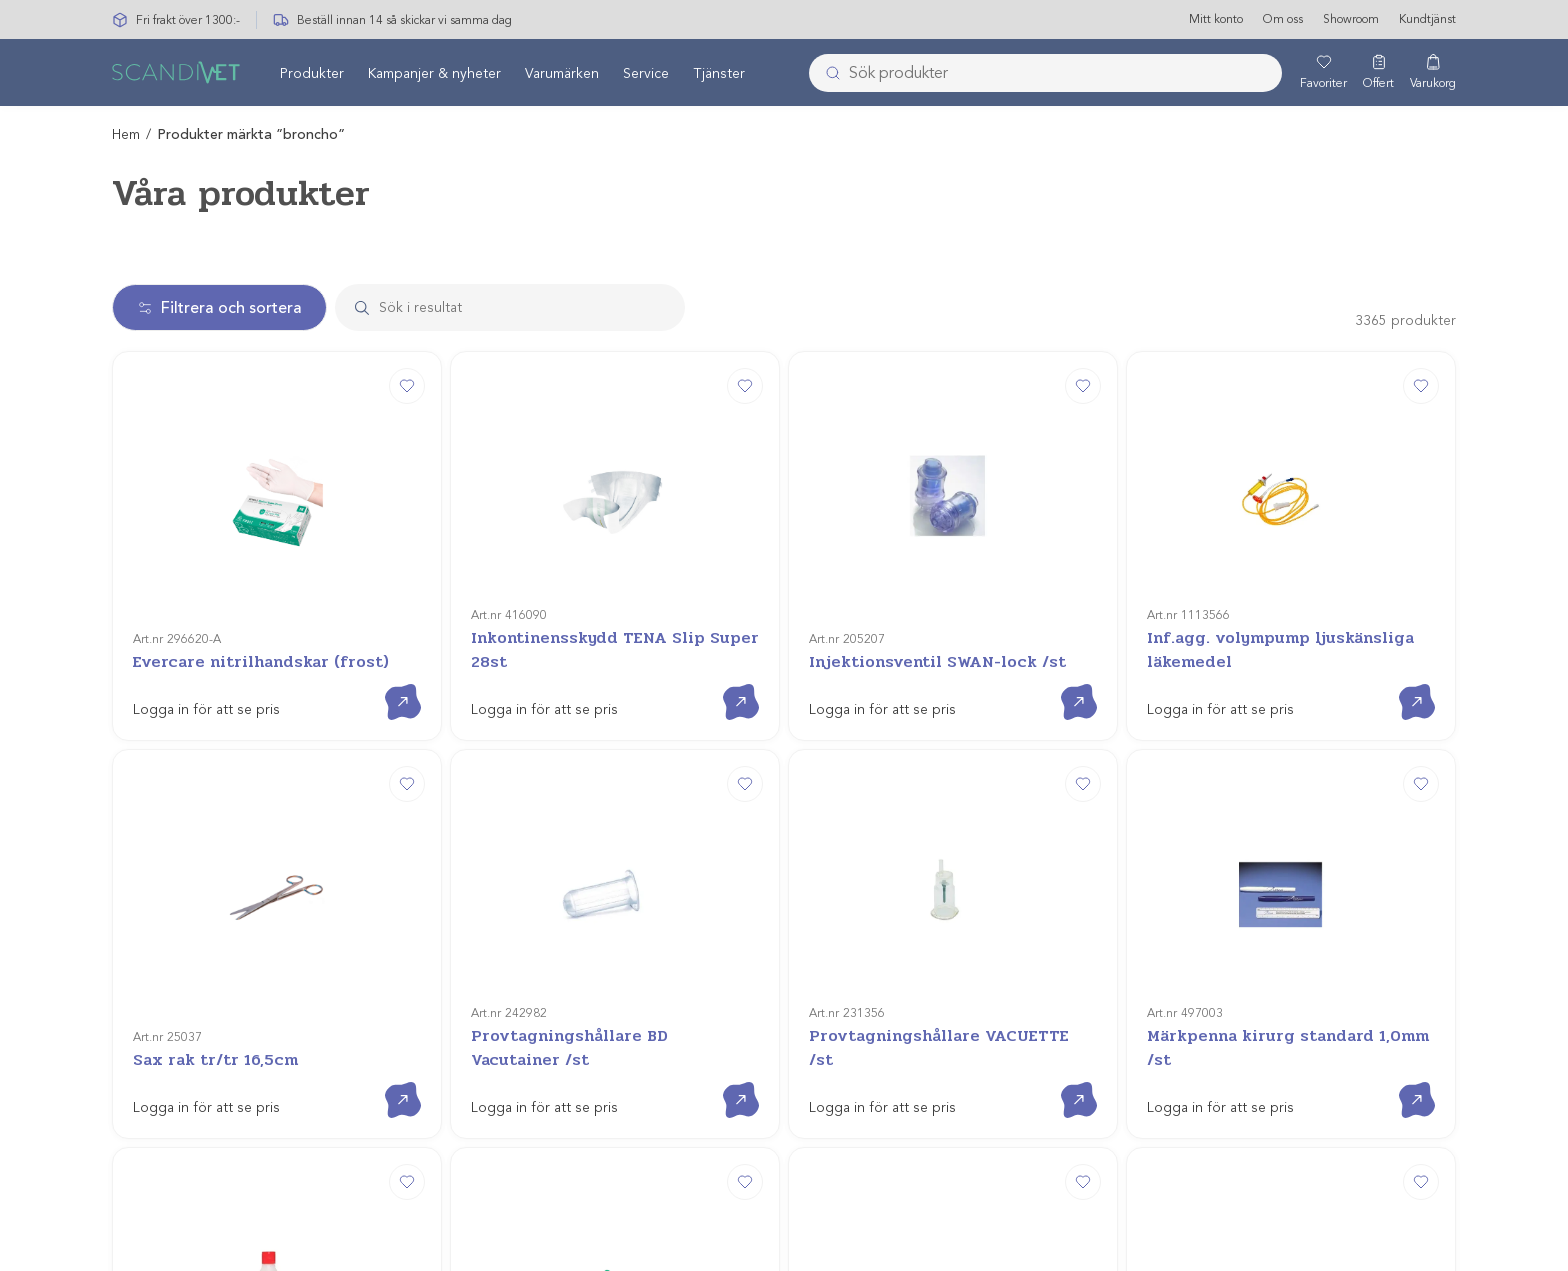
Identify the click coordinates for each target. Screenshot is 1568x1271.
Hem (126, 134)
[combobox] (1045, 73)
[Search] (529, 307)
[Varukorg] (1433, 73)
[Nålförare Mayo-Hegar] (953, 957)
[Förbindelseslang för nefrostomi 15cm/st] (615, 957)
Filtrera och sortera (219, 308)
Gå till (387, 530)
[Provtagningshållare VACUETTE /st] (953, 713)
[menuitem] (312, 73)
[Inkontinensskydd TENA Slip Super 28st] (615, 469)
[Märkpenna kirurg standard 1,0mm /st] (1291, 713)
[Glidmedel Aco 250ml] (277, 957)
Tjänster (719, 73)
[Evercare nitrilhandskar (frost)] (277, 469)
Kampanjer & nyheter (434, 73)
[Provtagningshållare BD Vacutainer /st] (615, 713)
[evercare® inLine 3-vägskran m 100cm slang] (1291, 957)
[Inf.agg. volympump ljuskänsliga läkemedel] (1291, 469)
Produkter (312, 73)
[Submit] (827, 73)
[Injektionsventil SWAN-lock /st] (953, 469)
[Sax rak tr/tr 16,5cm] (277, 713)
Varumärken (562, 73)
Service (646, 73)
